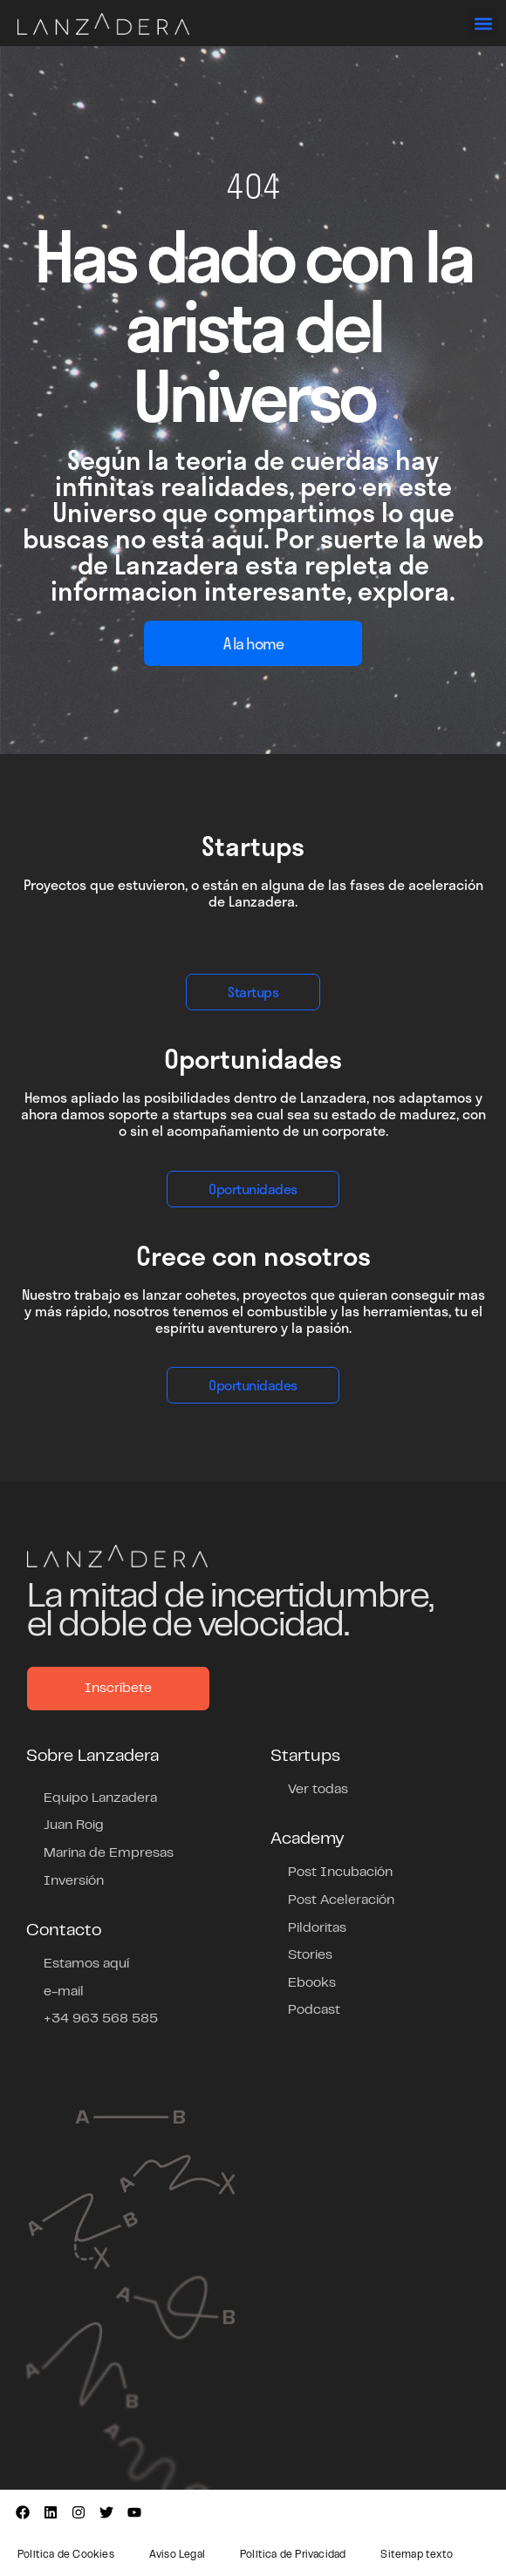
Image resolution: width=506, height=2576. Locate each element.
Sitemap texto (416, 2555)
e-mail (64, 1992)
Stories (310, 1955)
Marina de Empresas (109, 1853)
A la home (253, 643)
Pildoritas (317, 1928)
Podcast (314, 2010)
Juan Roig (74, 1825)
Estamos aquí (86, 1964)
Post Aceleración (341, 1900)
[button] (482, 23)
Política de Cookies (65, 2555)
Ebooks (312, 1983)
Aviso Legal (177, 2555)
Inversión (74, 1881)
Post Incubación (340, 1872)
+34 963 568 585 (101, 2019)
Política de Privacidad (292, 2555)
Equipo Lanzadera (100, 1798)
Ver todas (318, 1790)
